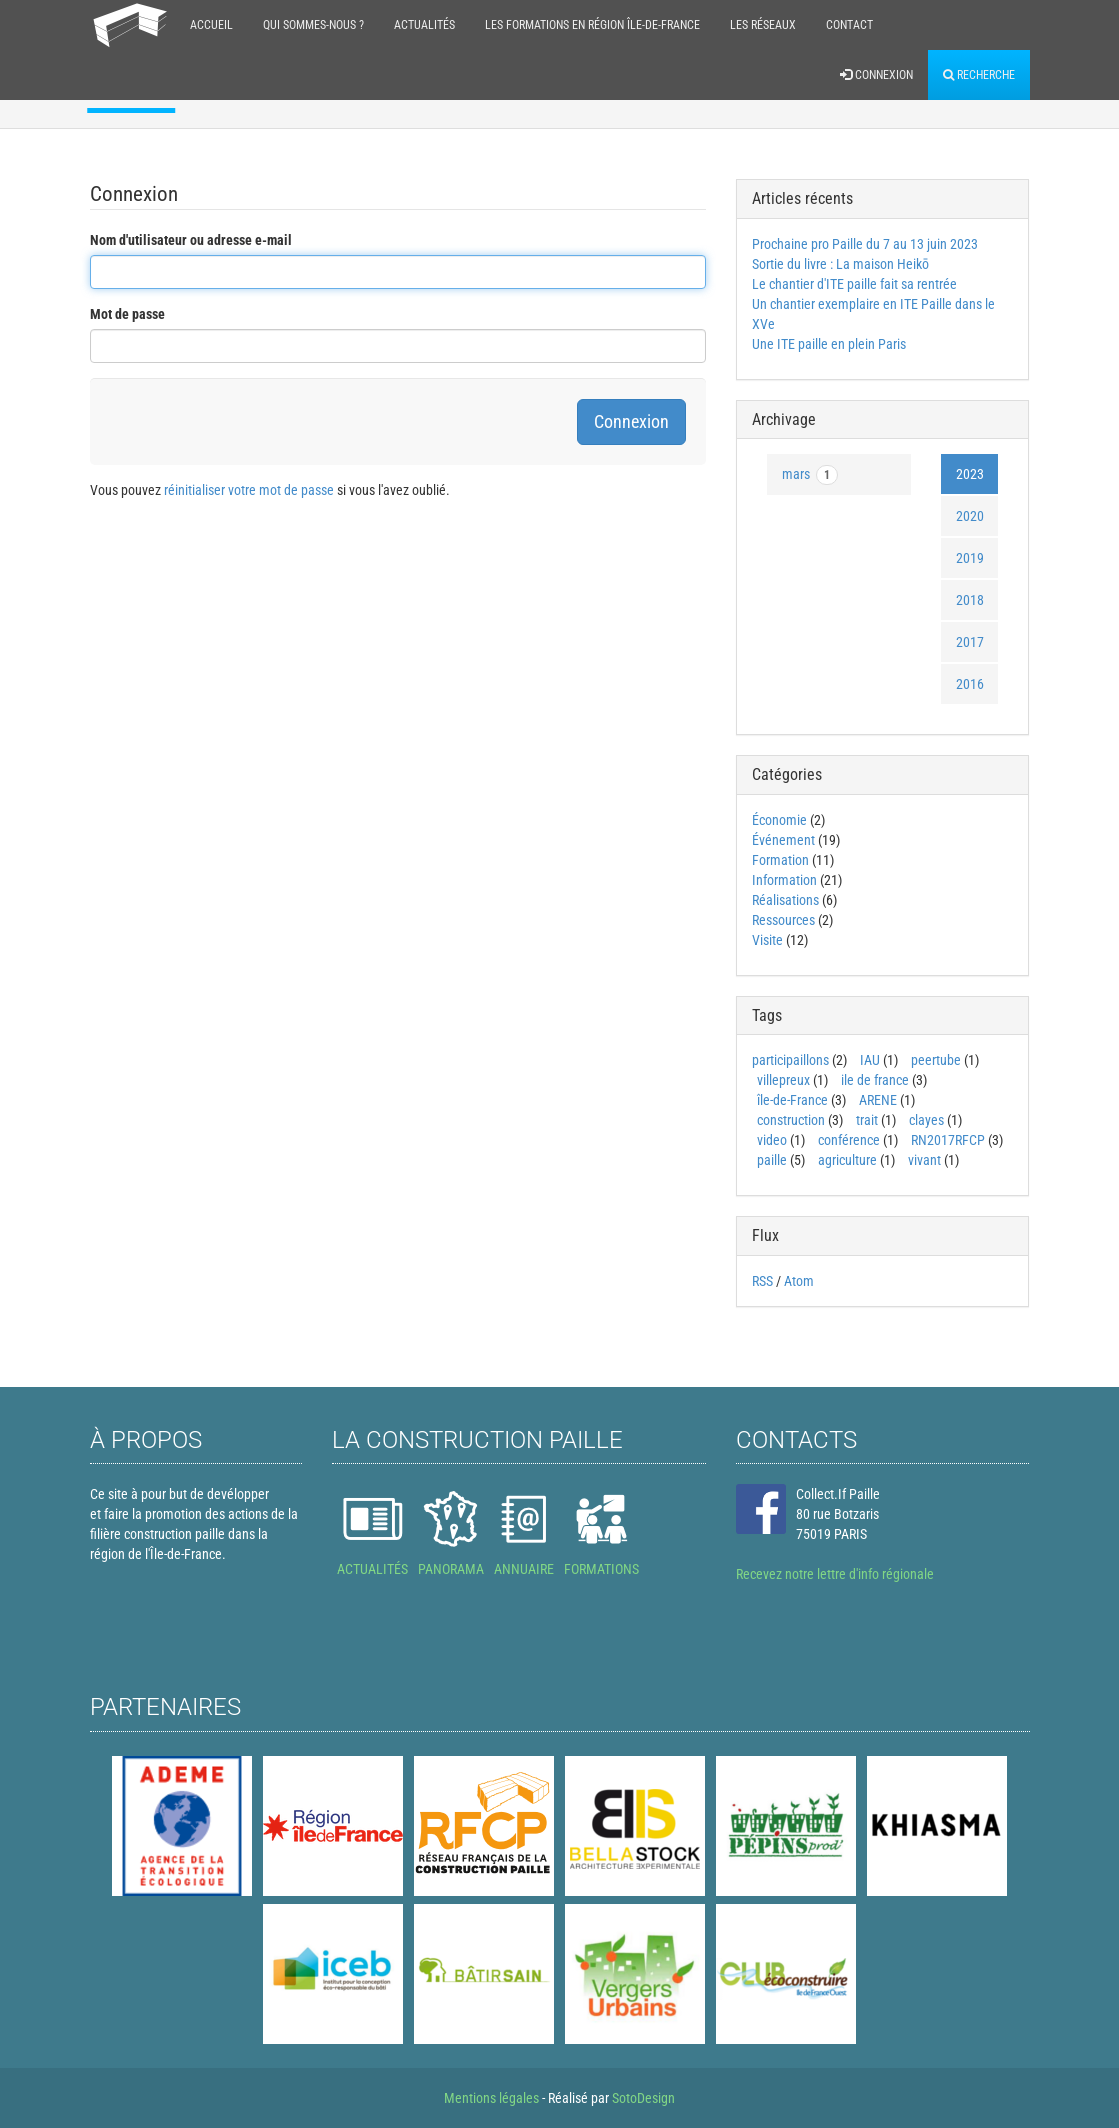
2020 (970, 516)
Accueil (211, 25)
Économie (779, 820)
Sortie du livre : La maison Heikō (840, 264)
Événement (783, 840)
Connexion (876, 75)
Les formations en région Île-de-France (592, 25)
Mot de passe (127, 314)
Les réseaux (763, 25)
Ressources (783, 920)
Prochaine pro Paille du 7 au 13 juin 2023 (865, 244)
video (772, 1140)
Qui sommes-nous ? (313, 25)
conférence (849, 1140)
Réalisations (785, 900)
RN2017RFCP (948, 1140)
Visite (767, 940)
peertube (936, 1060)
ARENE (878, 1100)
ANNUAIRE (524, 1569)
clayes (926, 1120)
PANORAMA (451, 1569)
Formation (780, 860)
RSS (762, 1281)
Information (784, 880)
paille (772, 1160)
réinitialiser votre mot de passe (249, 490)
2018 (970, 600)
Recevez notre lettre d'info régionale (835, 1574)
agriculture (847, 1160)
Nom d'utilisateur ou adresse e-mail (191, 240)
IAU (870, 1060)
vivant (924, 1160)
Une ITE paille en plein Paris (829, 344)
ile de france (875, 1080)
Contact (849, 25)
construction (791, 1120)
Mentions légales (491, 2098)
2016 (970, 684)
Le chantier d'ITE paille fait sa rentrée (854, 284)
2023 (970, 474)
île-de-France (792, 1100)
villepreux (783, 1080)
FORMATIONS (601, 1569)
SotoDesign (643, 2098)
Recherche (979, 75)
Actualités (424, 25)
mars (810, 475)
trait (867, 1120)
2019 (970, 558)
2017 (970, 642)
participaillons (790, 1060)
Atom (799, 1281)
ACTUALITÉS (372, 1569)
